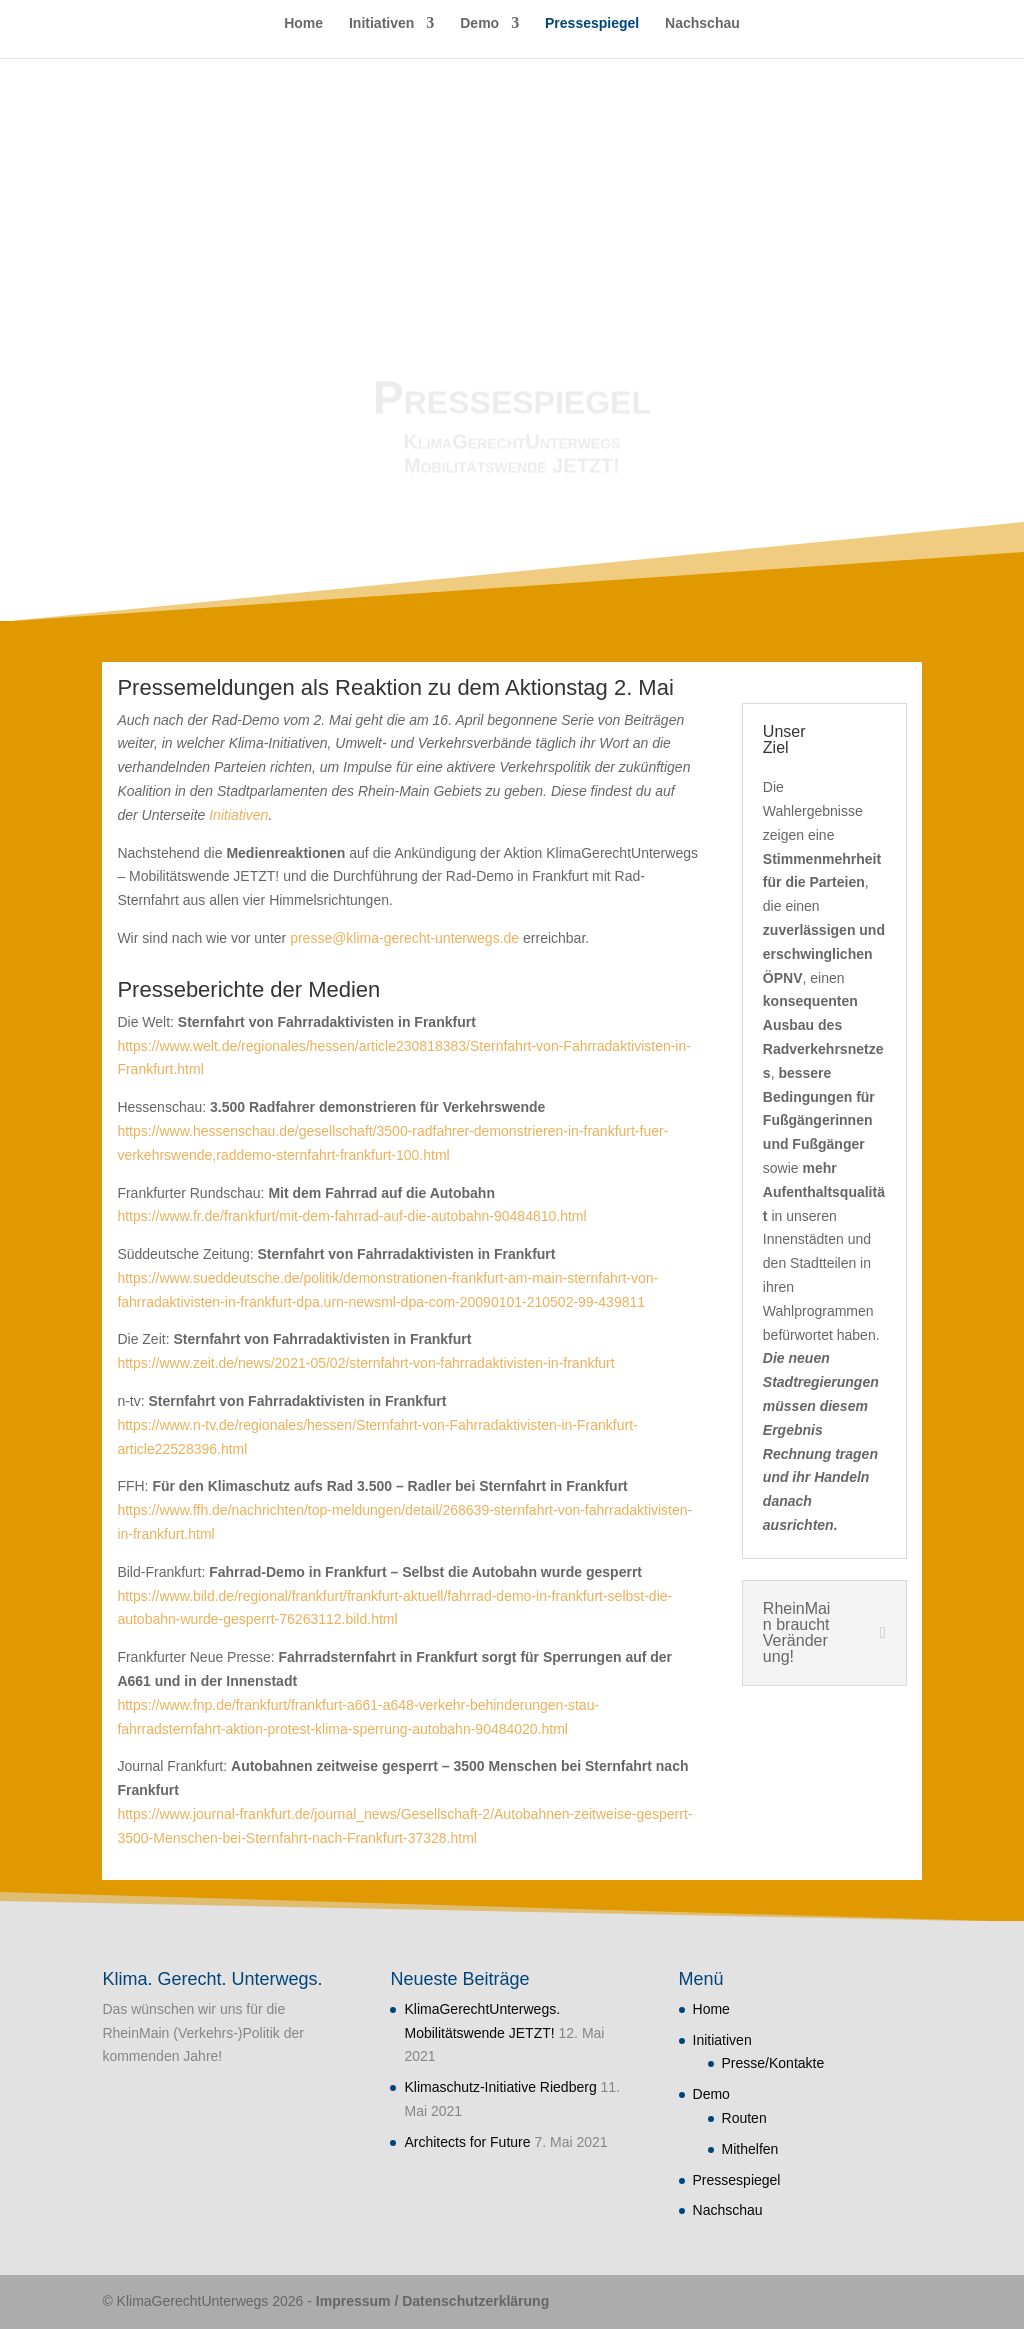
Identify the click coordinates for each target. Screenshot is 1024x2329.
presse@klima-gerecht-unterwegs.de (404, 938)
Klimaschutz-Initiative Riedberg (500, 2087)
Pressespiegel (592, 23)
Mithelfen (750, 2149)
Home (303, 23)
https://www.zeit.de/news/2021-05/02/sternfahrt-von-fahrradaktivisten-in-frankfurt (365, 1363)
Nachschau (702, 23)
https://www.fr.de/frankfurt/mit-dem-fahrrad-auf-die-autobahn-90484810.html (351, 1216)
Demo (479, 23)
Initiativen (381, 23)
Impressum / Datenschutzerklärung (432, 2301)
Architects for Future (467, 2142)
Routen (744, 2118)
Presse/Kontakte (773, 2063)
